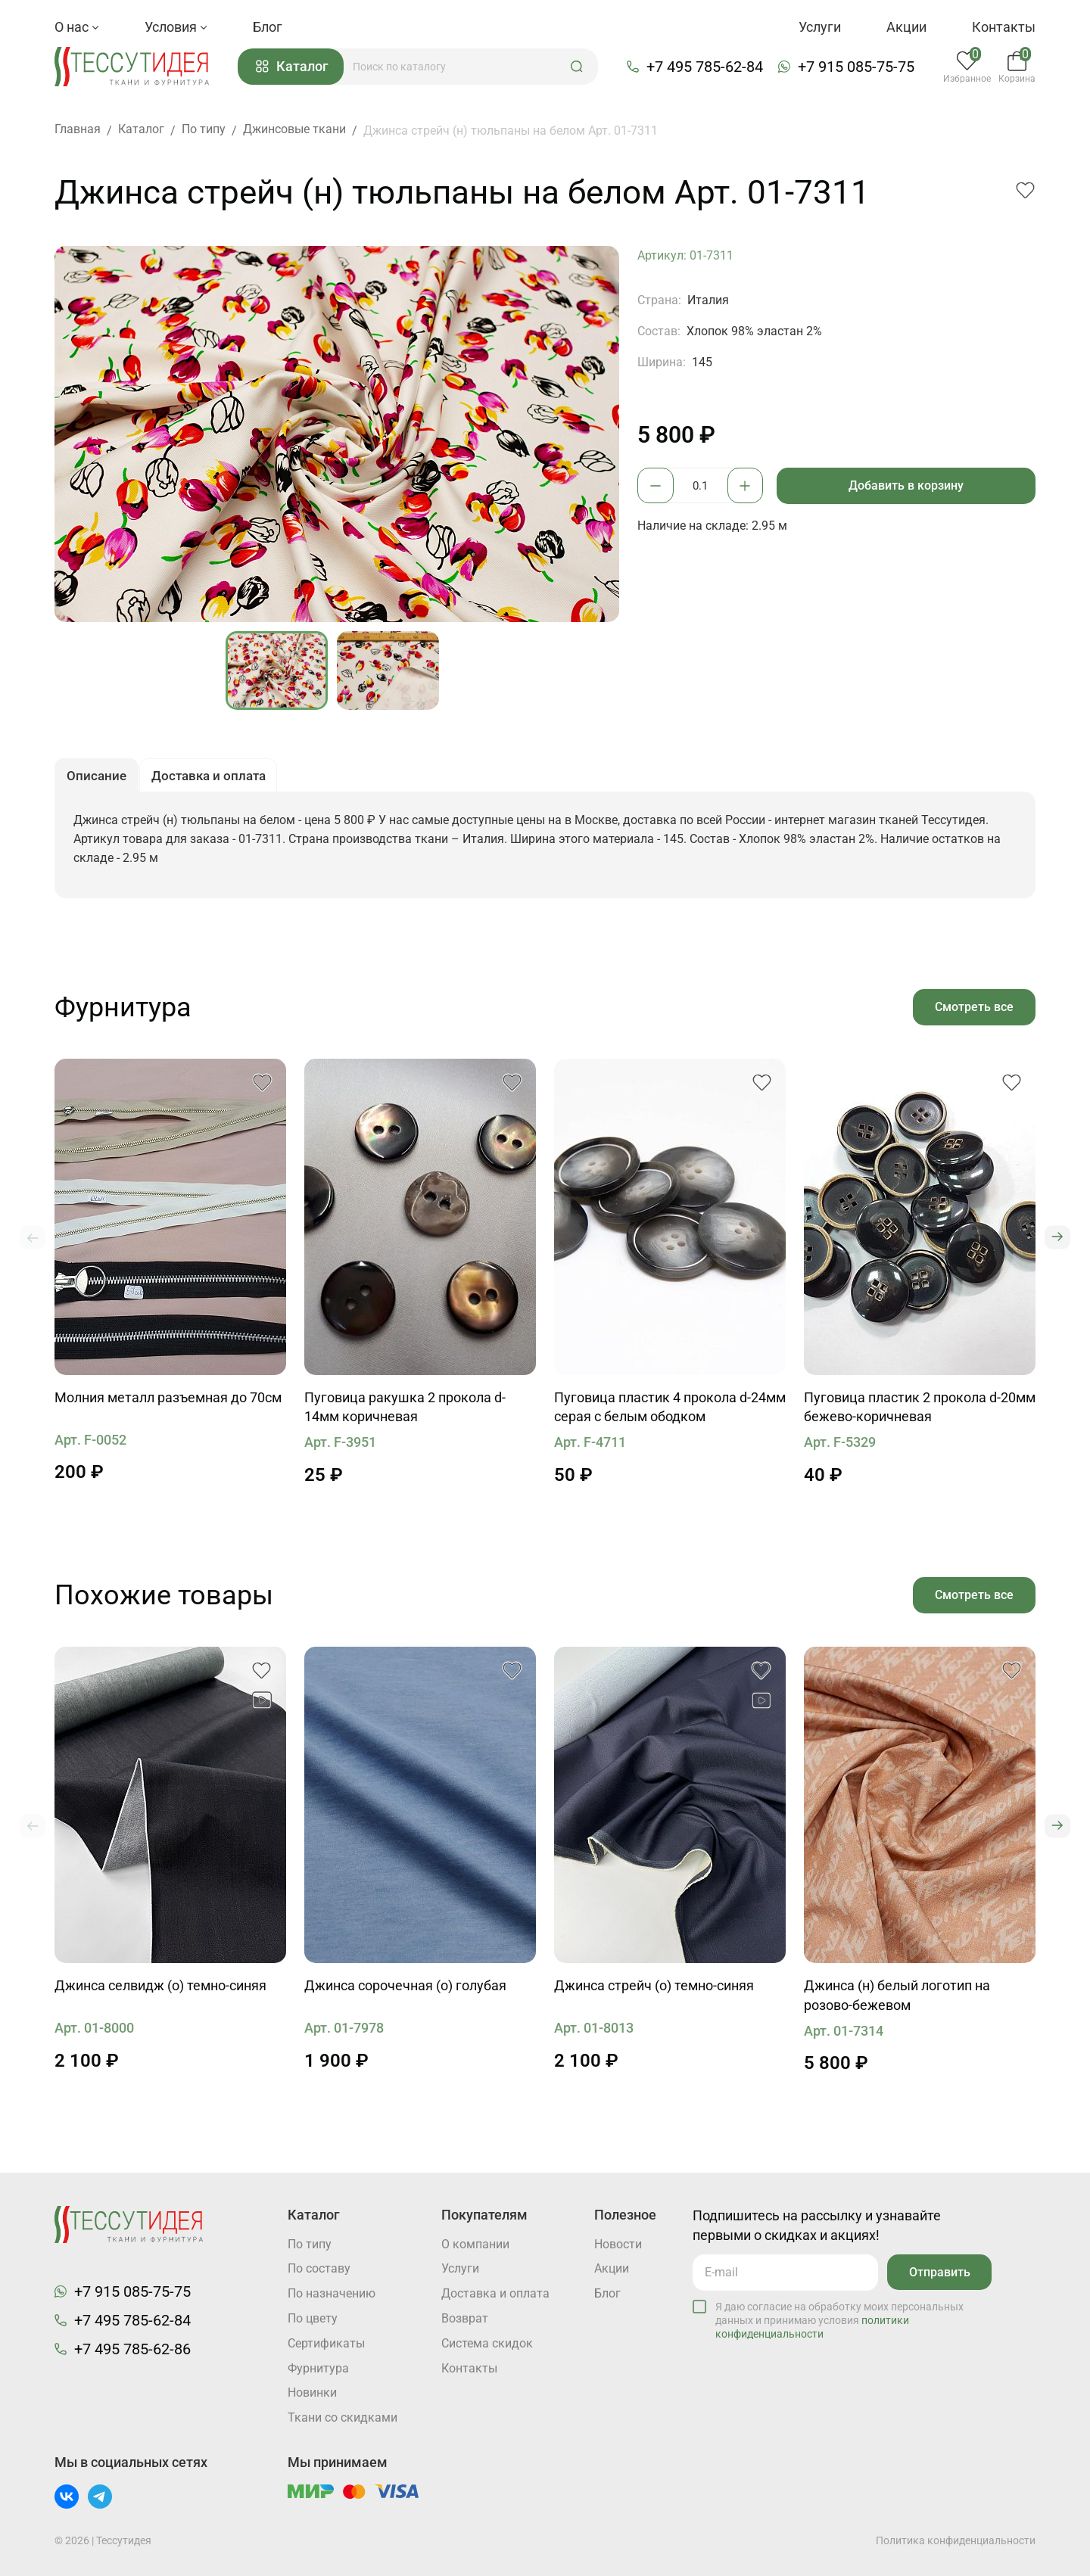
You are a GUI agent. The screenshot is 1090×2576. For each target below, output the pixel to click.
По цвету (313, 2318)
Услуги (820, 27)
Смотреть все (973, 1011)
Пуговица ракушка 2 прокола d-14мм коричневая (405, 1412)
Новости (618, 2243)
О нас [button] (76, 27)
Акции (906, 27)
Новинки (312, 2393)
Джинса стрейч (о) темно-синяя (654, 1991)
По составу (319, 2268)
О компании (475, 2243)
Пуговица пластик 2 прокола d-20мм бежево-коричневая (920, 1412)
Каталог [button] (296, 68)
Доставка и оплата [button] (215, 779)
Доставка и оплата (495, 2293)
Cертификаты (326, 2343)
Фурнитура (318, 2368)
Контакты (1004, 27)
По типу (310, 2243)
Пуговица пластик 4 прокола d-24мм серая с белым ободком (670, 1412)
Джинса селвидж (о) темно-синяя (160, 1991)
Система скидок (487, 2343)
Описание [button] (98, 779)
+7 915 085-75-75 (858, 67)
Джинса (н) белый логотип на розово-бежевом (897, 2001)
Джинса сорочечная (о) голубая (405, 1991)
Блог (267, 27)
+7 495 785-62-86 (132, 2348)
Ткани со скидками (342, 2418)
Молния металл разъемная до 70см (168, 1403)
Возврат (464, 2318)
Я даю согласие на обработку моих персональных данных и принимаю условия (839, 2318)
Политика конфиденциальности (956, 2540)
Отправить (938, 2270)
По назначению (331, 2293)
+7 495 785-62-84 (707, 67)
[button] (581, 67)
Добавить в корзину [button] (907, 487)
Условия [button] (176, 27)
